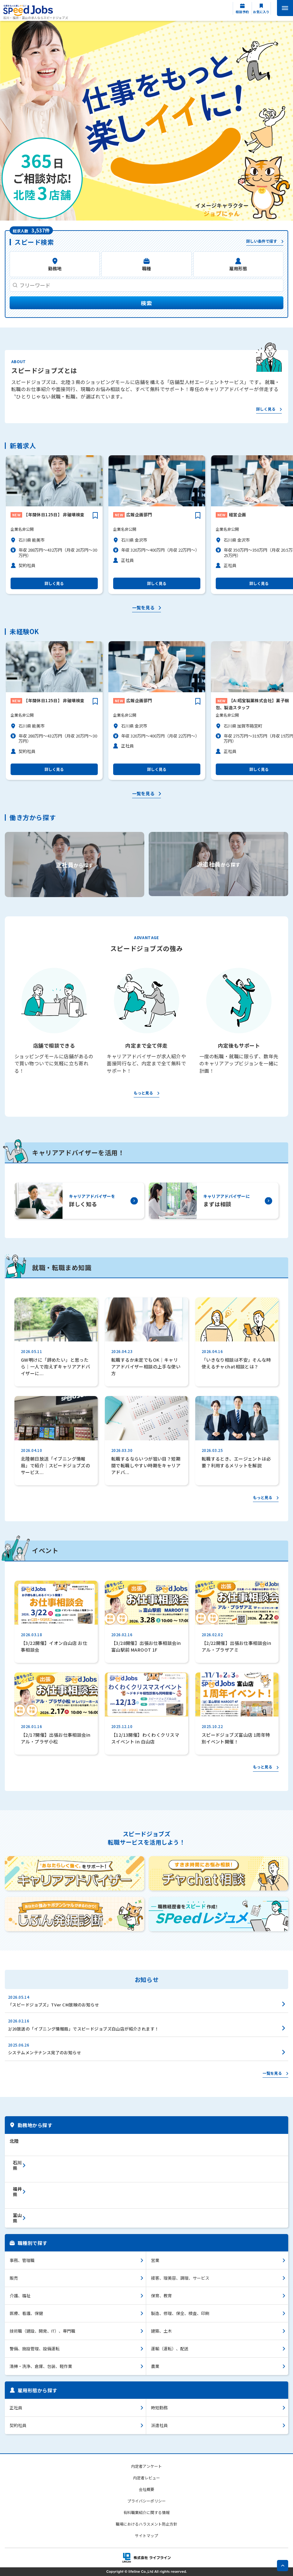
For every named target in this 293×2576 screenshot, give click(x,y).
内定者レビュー (146, 2477)
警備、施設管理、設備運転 (35, 2348)
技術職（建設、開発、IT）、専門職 (42, 2331)
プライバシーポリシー (146, 2500)
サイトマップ (146, 2535)
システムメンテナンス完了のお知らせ (44, 2052)
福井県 (17, 2192)
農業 (155, 2366)
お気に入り (261, 11)
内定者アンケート (146, 2466)
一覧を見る (143, 608)
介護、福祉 (20, 2295)
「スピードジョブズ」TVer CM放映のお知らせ (53, 2005)
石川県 (17, 2165)
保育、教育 (161, 2295)
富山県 (17, 2218)
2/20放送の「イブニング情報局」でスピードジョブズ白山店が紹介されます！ (83, 2029)
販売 (14, 2278)
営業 (155, 2260)
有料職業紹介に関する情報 (146, 2512)
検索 (146, 303)
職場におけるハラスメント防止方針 (146, 2524)
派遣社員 (159, 2425)
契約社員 (18, 2425)
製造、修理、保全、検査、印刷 (180, 2313)
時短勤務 (159, 2408)
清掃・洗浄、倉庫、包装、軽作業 (41, 2366)
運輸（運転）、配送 (169, 2348)
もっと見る (143, 1093)
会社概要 (146, 2489)
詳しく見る (265, 409)
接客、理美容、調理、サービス (180, 2278)
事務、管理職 (22, 2260)
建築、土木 (161, 2331)
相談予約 (242, 11)
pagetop (282, 2565)
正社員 (16, 2408)
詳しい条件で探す (261, 241)
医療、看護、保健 (26, 2313)
